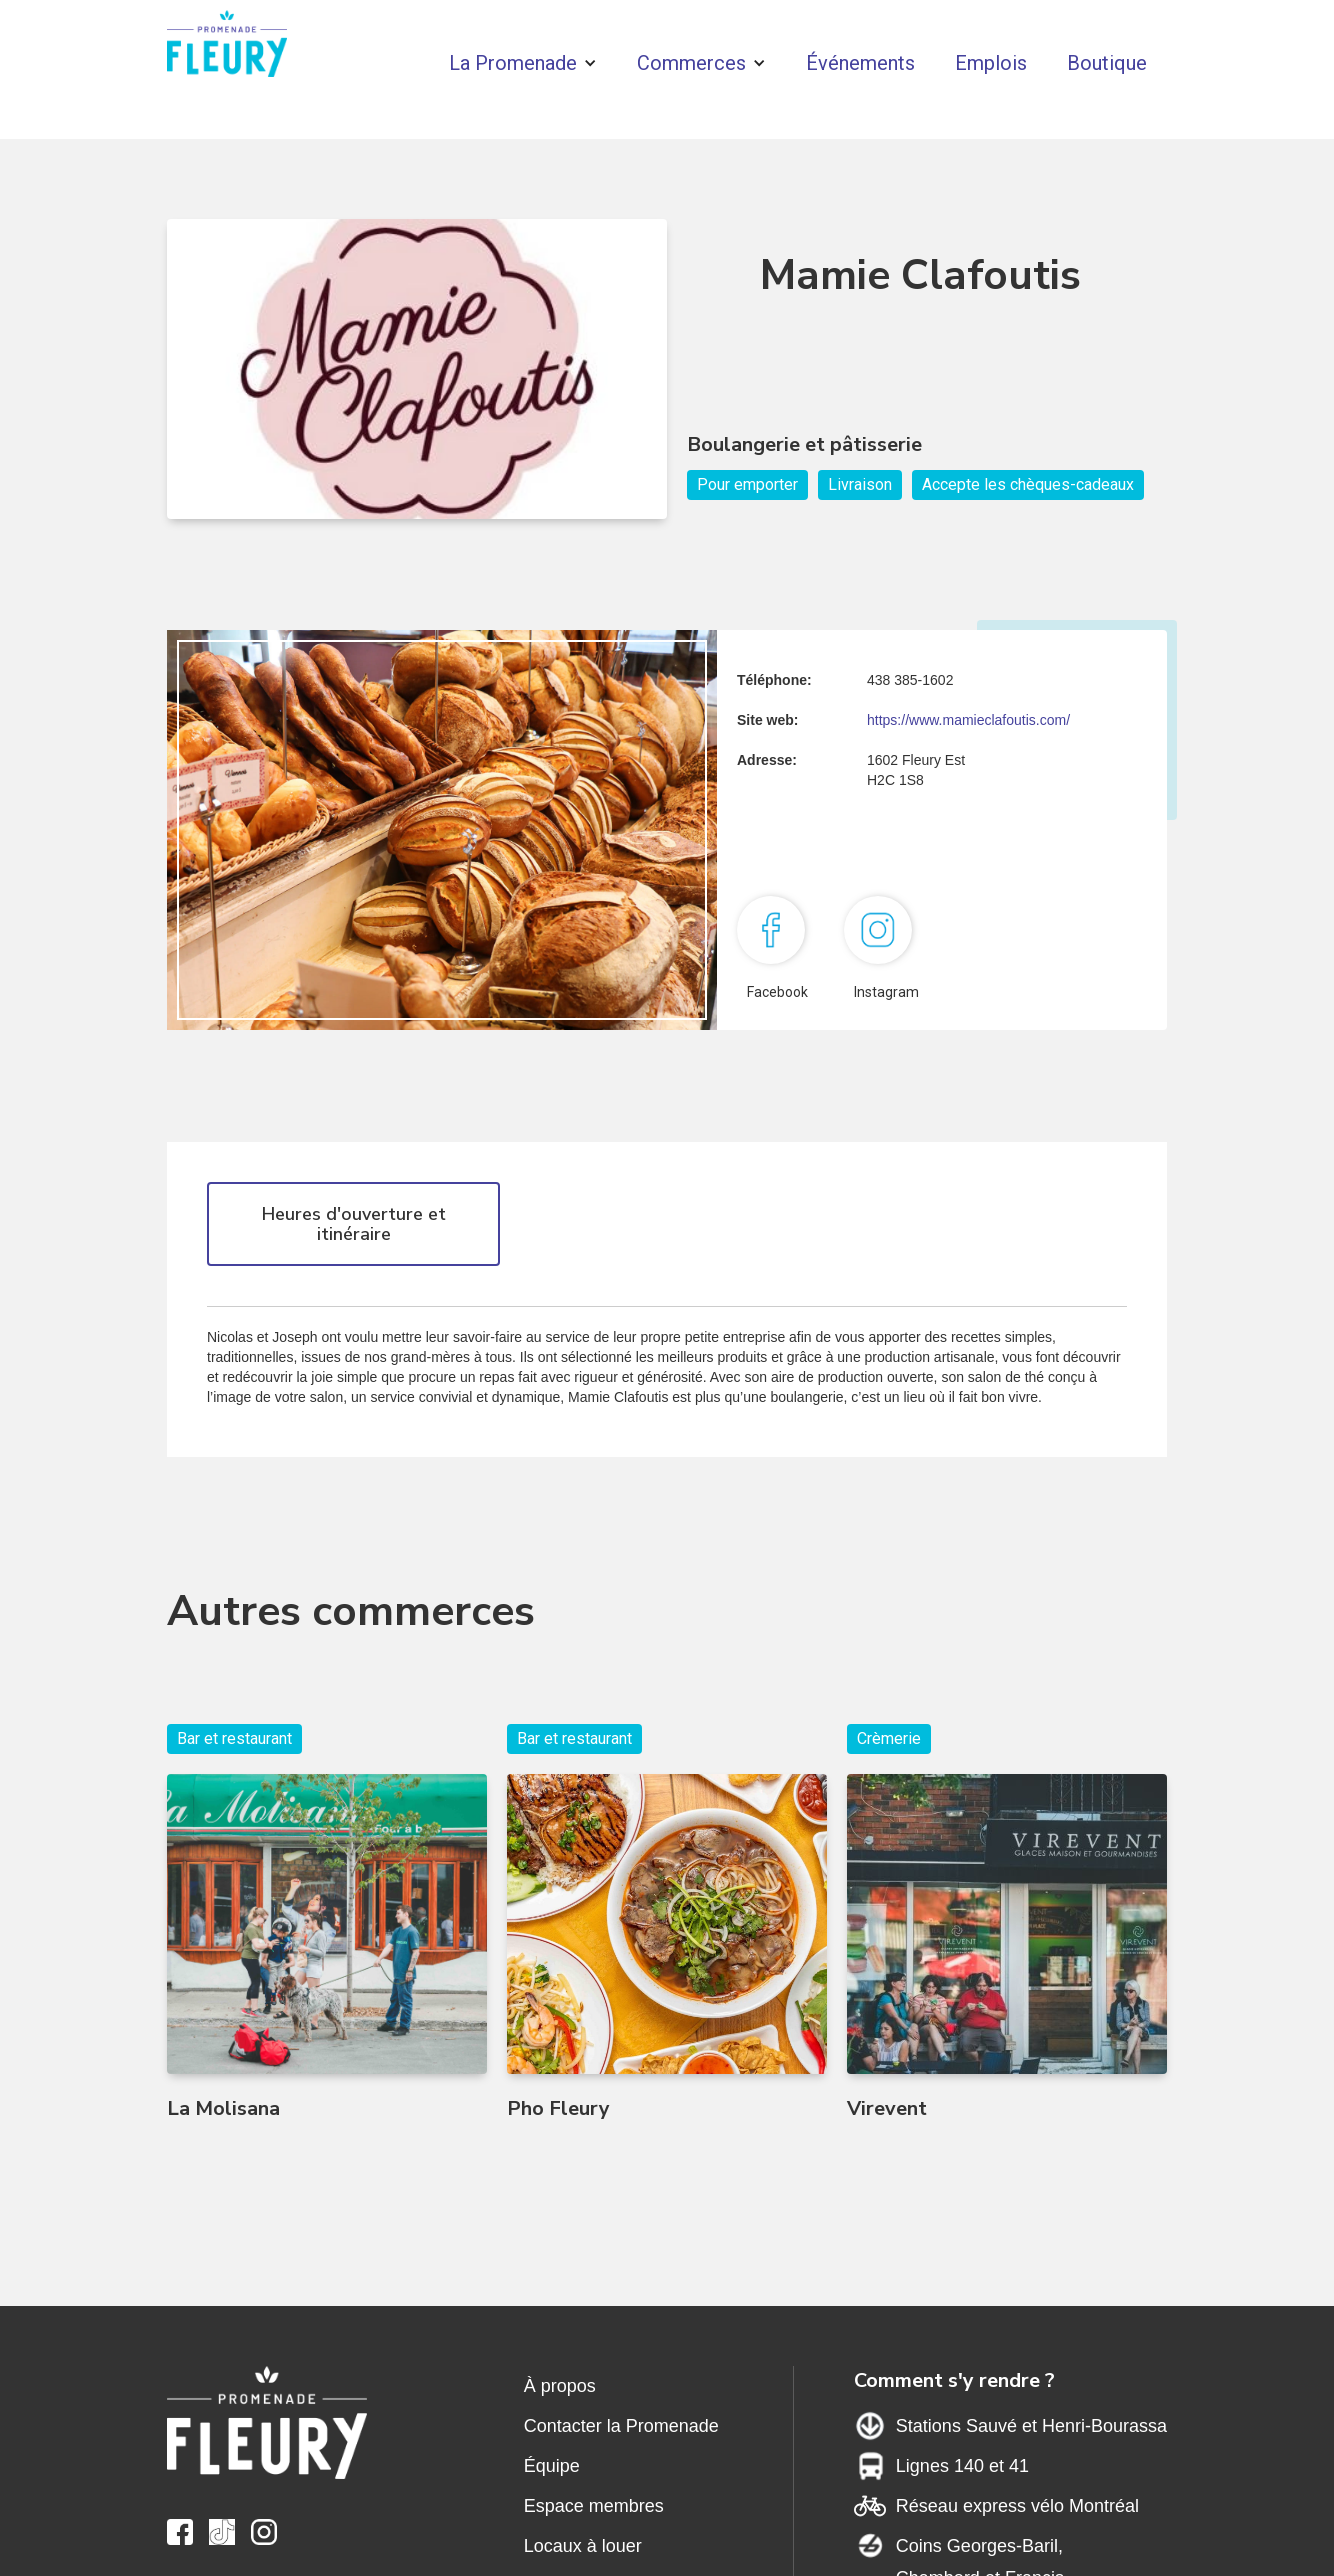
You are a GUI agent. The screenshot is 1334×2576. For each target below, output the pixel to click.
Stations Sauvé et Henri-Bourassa (1031, 2426)
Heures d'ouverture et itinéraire (354, 1224)
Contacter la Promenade (621, 2426)
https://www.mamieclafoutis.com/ (968, 720)
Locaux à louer (583, 2546)
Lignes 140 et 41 (962, 2466)
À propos (560, 2386)
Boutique (1107, 63)
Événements (860, 63)
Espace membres (594, 2506)
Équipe (552, 2466)
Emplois (991, 63)
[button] (523, 63)
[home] (227, 48)
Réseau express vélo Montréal (1017, 2506)
